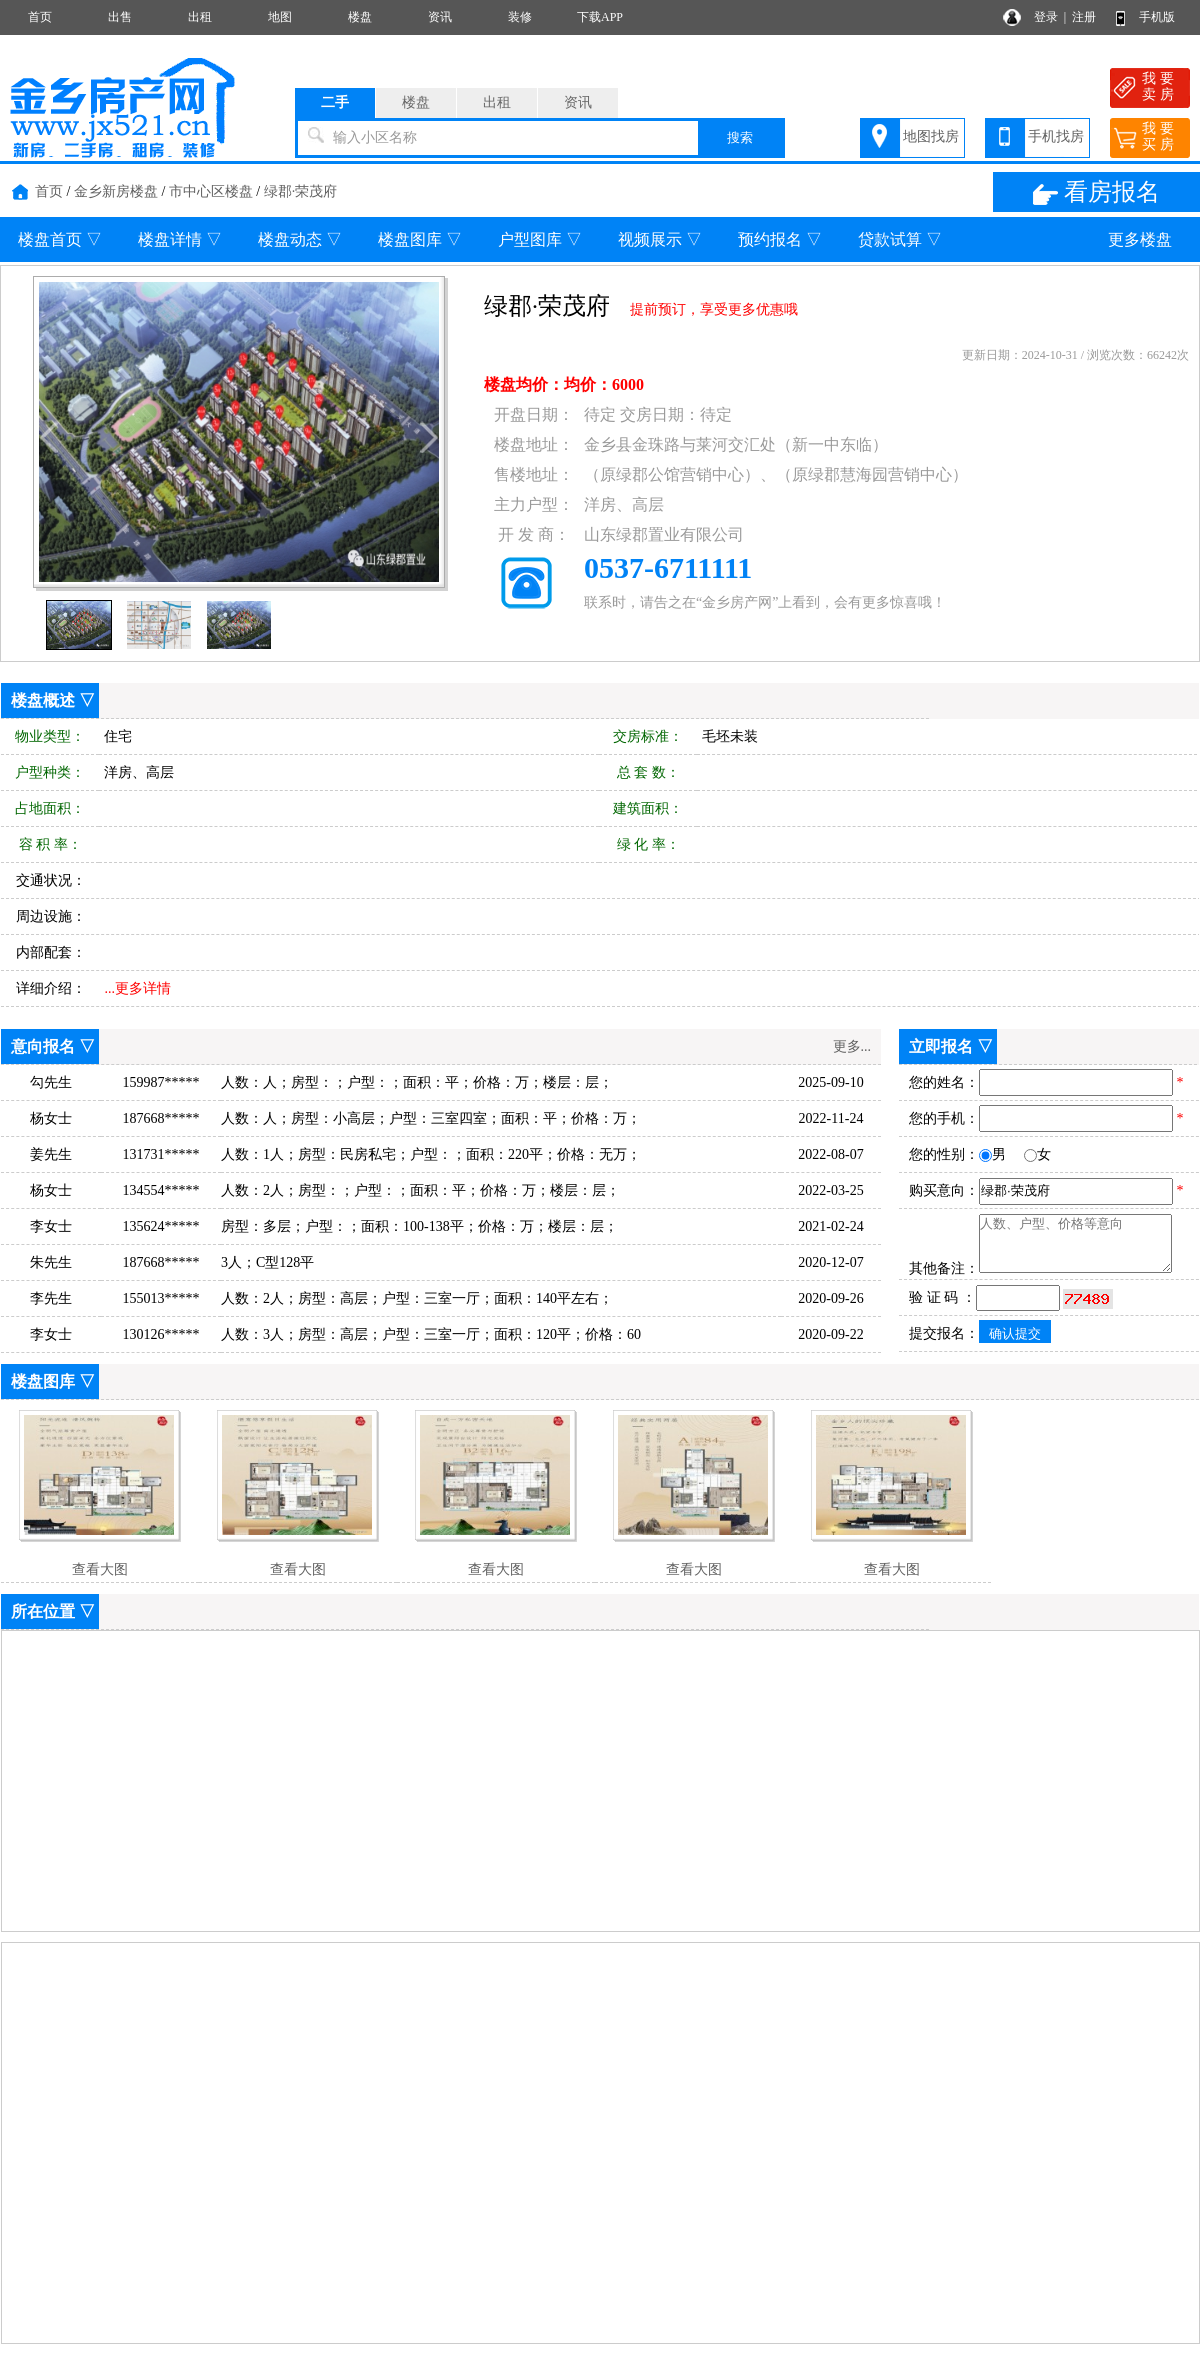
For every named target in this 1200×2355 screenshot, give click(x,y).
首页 (40, 17)
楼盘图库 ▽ (420, 239)
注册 (1084, 17)
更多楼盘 (1140, 239)
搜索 (740, 137)
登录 (1046, 17)
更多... (852, 1046)
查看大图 (100, 1569)
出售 (120, 17)
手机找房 (1056, 136)
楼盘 (360, 17)
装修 (520, 17)
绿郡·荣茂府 (301, 191)
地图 (280, 17)
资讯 (440, 17)
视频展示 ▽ (660, 239)
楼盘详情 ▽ (180, 239)
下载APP (600, 17)
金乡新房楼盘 (116, 191)
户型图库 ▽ (540, 239)
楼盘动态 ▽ (300, 239)
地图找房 (931, 136)
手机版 (1157, 17)
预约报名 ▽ (780, 239)
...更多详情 (138, 988)
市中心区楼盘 (211, 191)
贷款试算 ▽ (900, 239)
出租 (200, 17)
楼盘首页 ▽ (60, 239)
